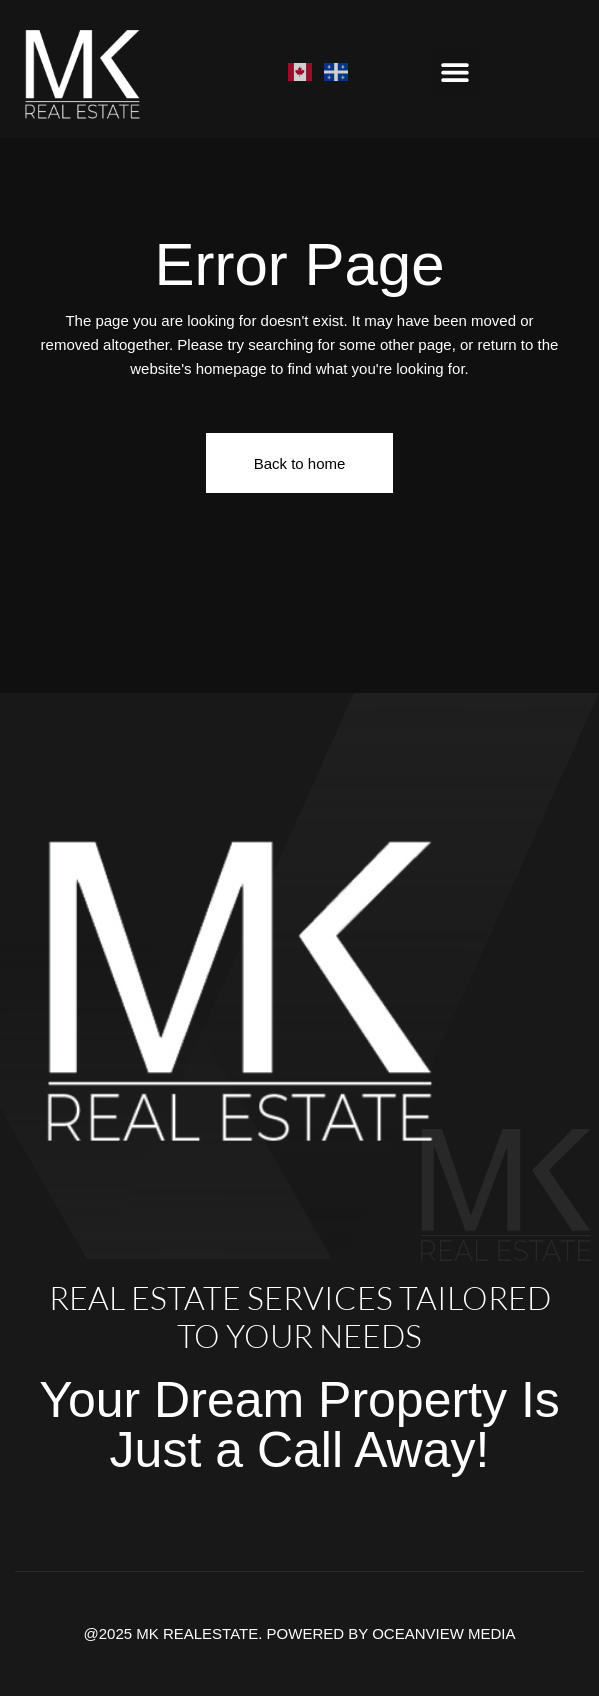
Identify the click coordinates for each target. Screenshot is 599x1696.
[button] (455, 71)
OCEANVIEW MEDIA (443, 1633)
